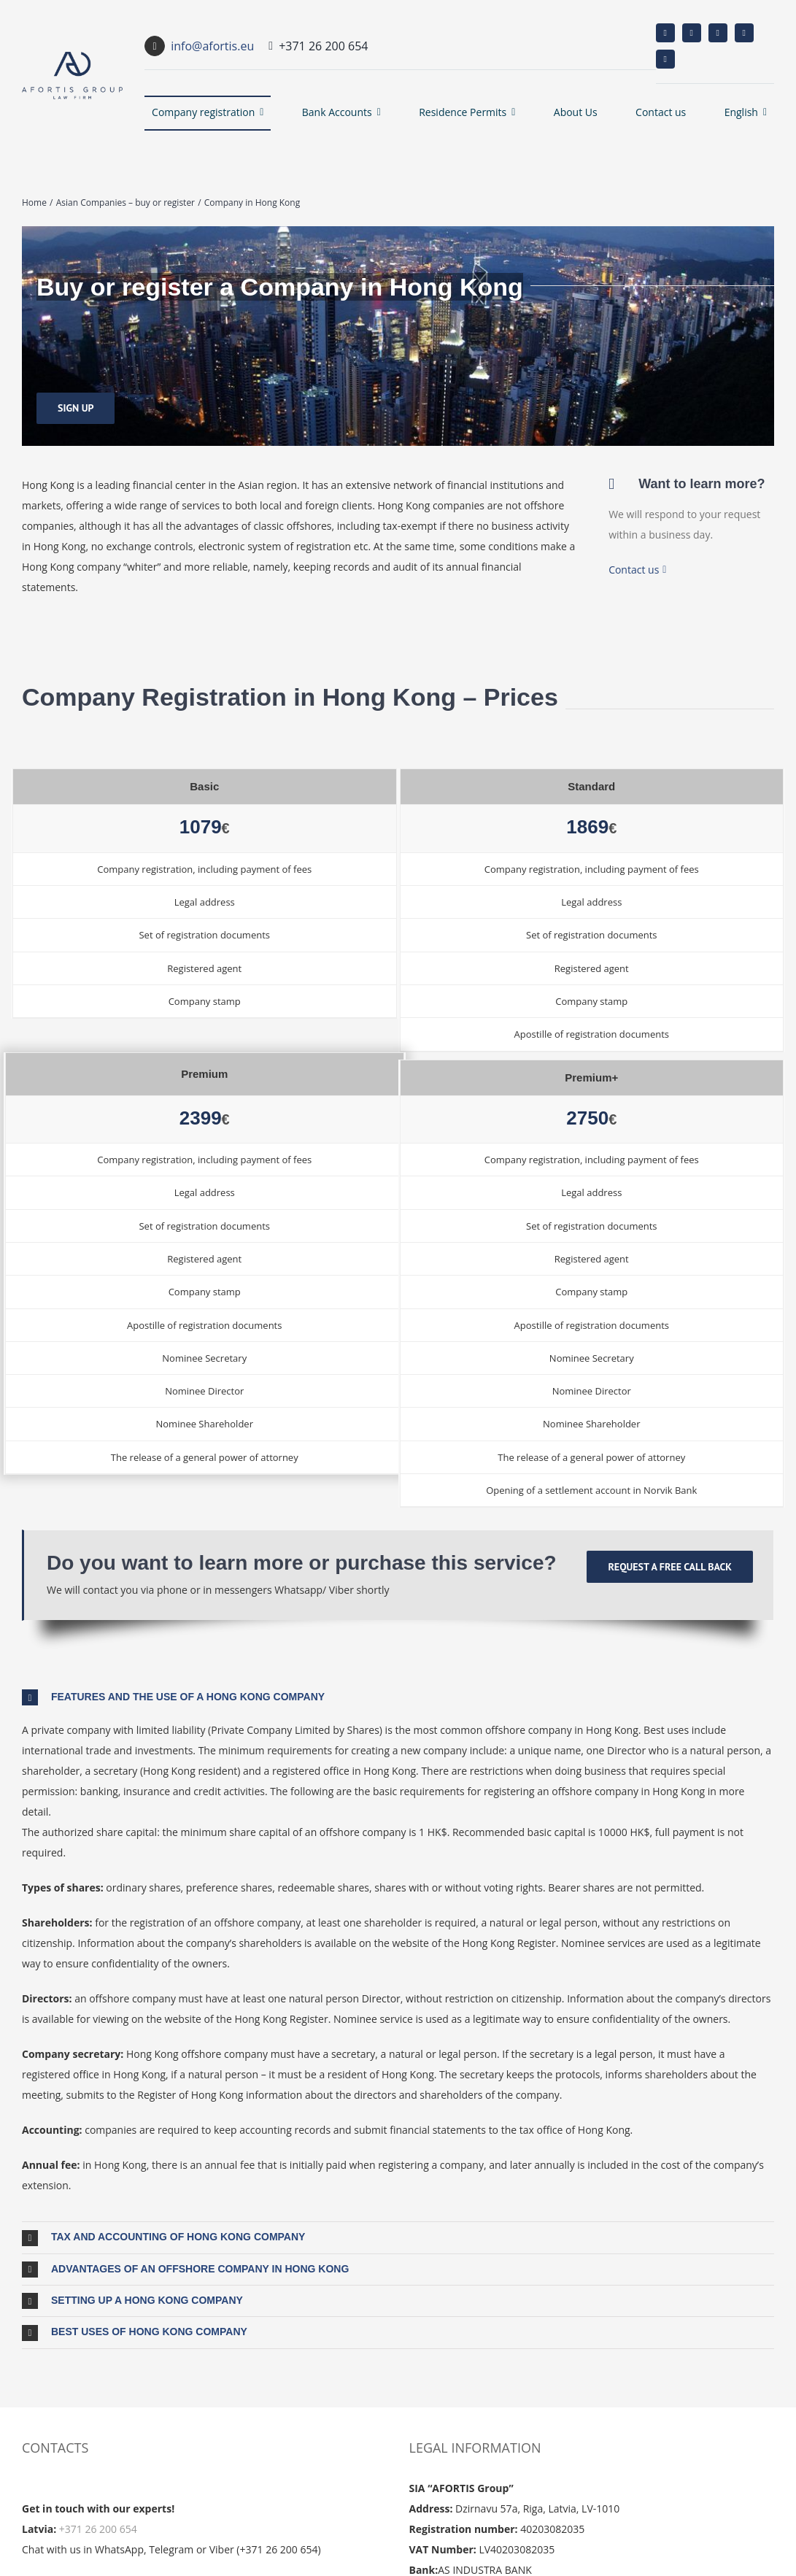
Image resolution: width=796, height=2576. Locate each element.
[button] (398, 1697)
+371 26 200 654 (98, 2529)
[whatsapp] (744, 32)
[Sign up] (75, 408)
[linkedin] (717, 32)
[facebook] (665, 32)
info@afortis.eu (212, 46)
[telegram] (665, 59)
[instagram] (691, 32)
